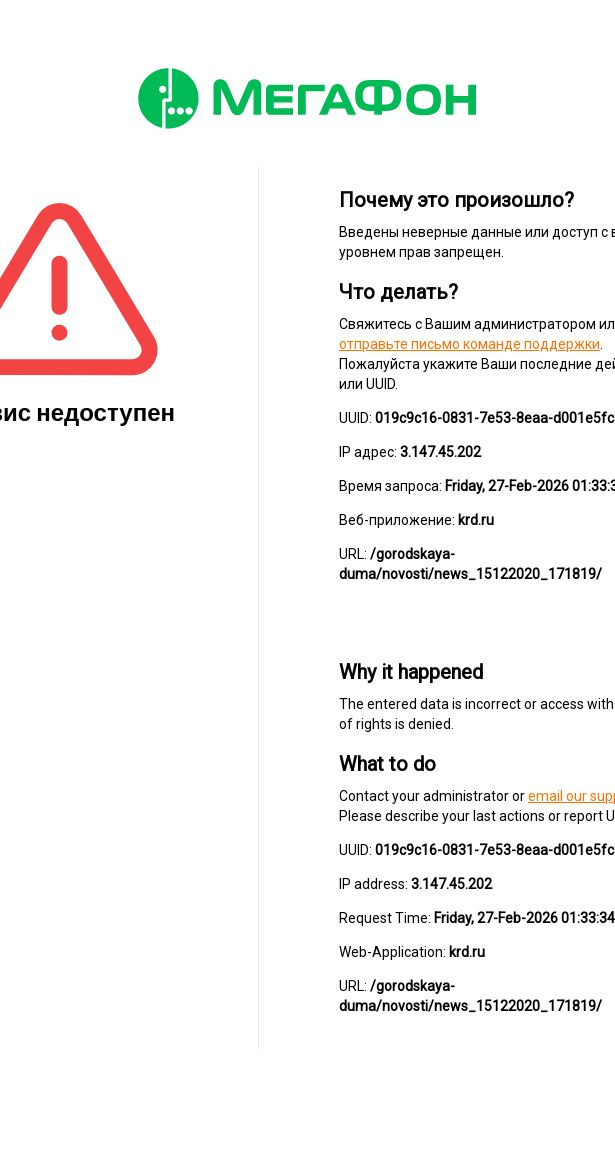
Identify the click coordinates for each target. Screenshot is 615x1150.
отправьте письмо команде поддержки (469, 344)
